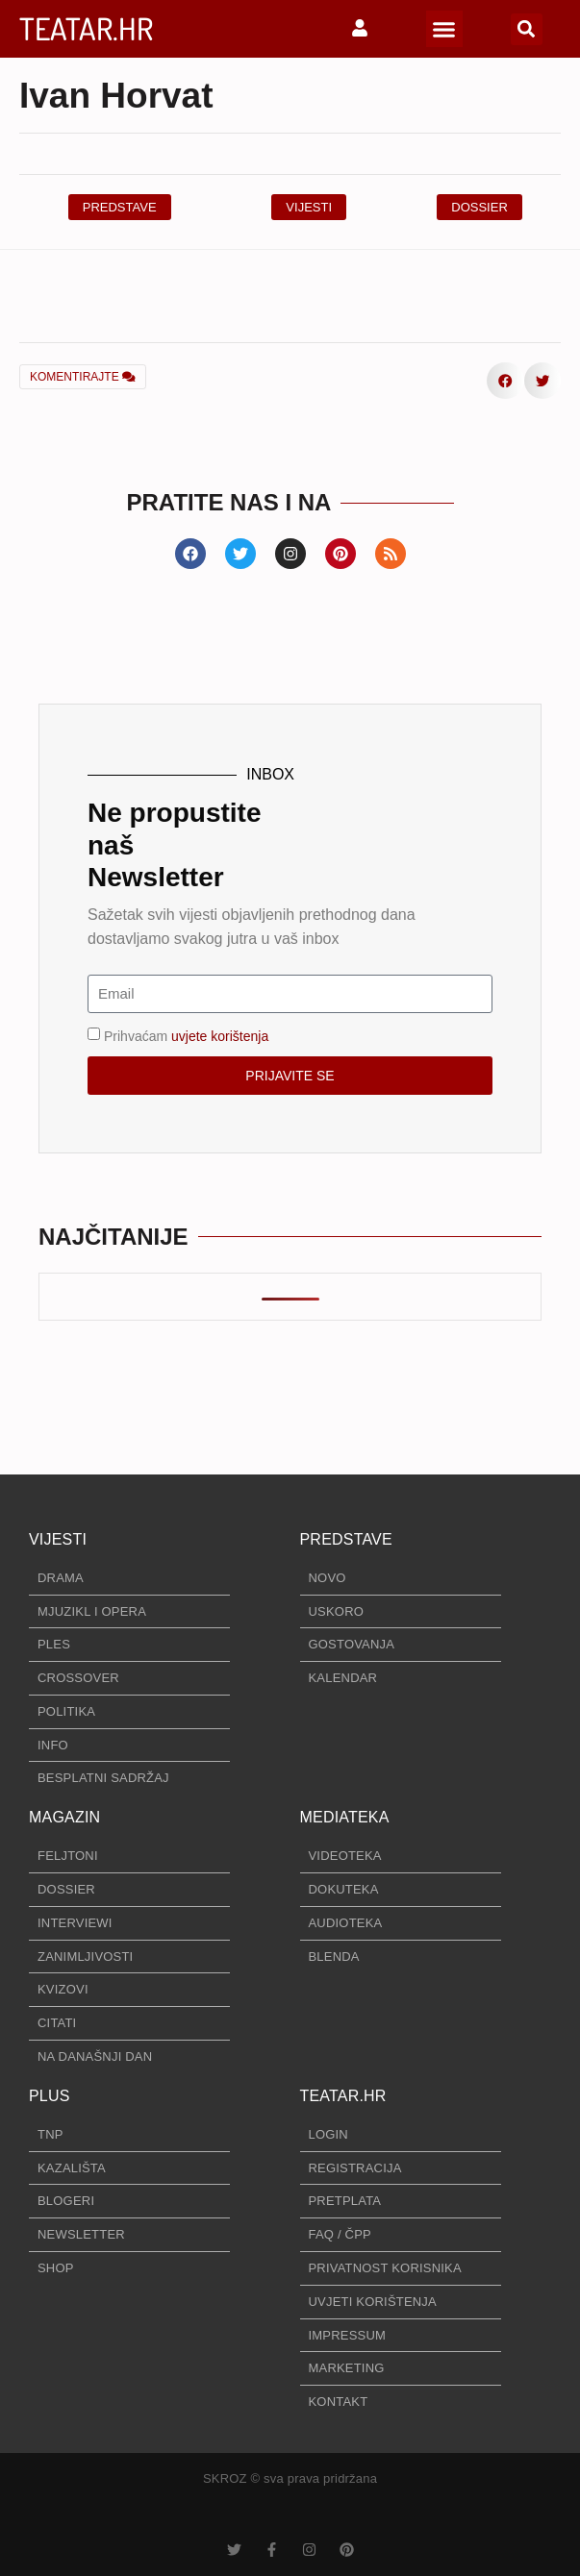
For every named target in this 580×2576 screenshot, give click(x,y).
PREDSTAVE (346, 1539)
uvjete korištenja (219, 1035)
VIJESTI (58, 1539)
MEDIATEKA (345, 1817)
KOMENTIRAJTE (83, 377)
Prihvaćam (186, 1035)
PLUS (49, 2096)
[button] (444, 29)
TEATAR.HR (86, 28)
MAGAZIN (64, 1817)
